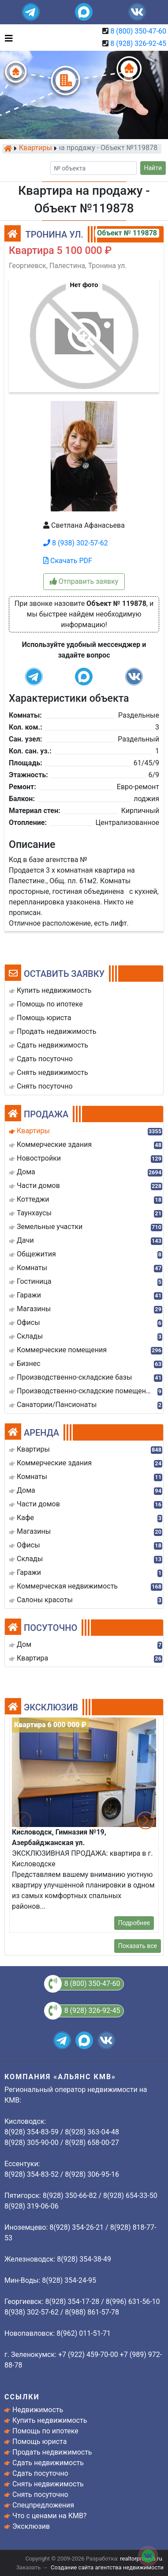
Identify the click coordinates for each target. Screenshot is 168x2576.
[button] (84, 331)
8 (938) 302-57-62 (75, 543)
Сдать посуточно (40, 2473)
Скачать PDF (67, 560)
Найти (153, 167)
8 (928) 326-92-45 (138, 43)
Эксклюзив (31, 2526)
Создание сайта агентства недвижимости (107, 2567)
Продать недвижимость (52, 2452)
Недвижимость (37, 2410)
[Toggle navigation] (6, 37)
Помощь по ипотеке (45, 2431)
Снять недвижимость (48, 2484)
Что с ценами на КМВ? (49, 2516)
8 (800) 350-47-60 (138, 31)
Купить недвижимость (49, 2420)
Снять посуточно (40, 2494)
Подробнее (134, 1922)
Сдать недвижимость (48, 2463)
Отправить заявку (84, 581)
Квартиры (35, 148)
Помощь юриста (39, 2441)
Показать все (137, 1945)
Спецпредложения (43, 2505)
